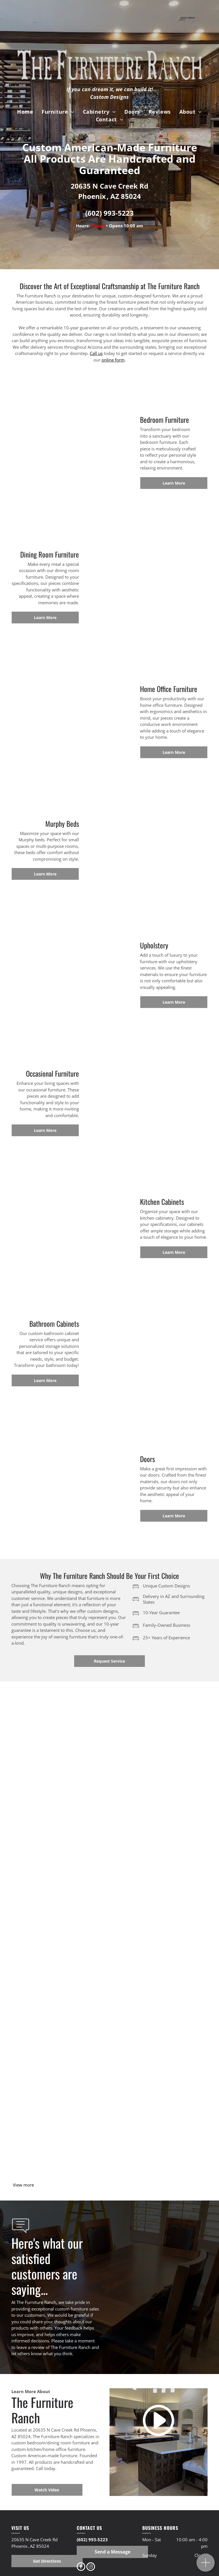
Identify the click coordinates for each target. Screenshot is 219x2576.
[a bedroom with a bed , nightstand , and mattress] (61, 1938)
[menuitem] (25, 112)
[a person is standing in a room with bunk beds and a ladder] (61, 1841)
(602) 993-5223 (109, 213)
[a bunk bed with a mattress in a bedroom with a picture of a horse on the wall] (158, 1744)
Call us (96, 353)
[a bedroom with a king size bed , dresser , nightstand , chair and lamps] (158, 1841)
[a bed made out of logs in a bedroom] (61, 2035)
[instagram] (90, 2567)
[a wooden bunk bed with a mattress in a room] (61, 1744)
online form (113, 360)
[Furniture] (61, 2133)
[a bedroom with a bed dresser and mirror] (158, 1938)
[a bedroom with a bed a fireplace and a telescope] (158, 2035)
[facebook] (81, 2567)
